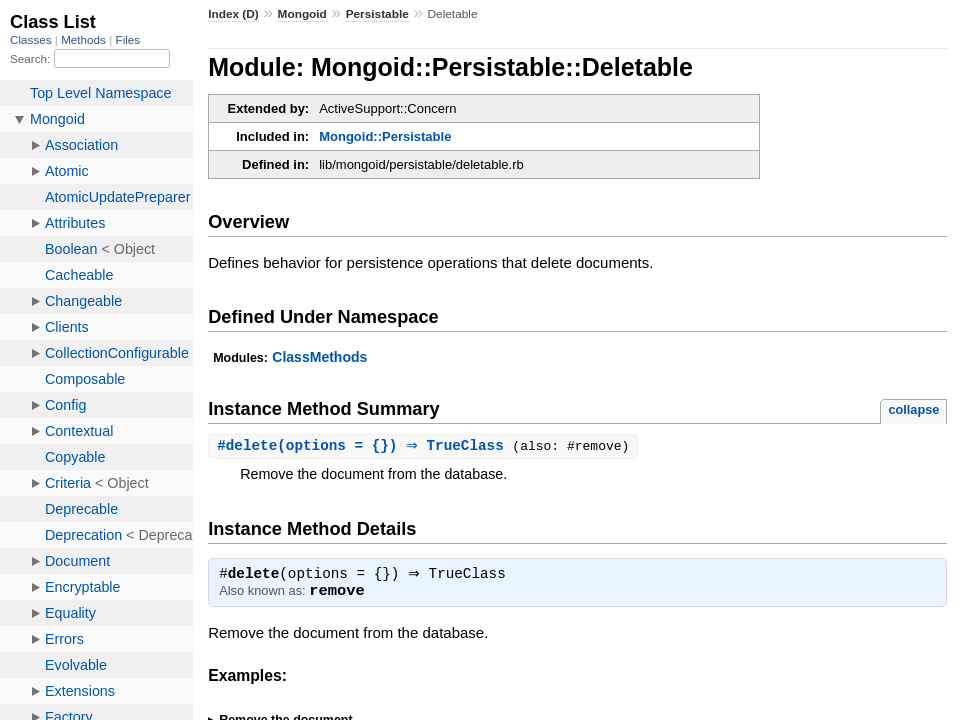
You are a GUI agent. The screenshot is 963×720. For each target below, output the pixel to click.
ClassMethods (319, 357)
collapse (913, 409)
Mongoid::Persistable (385, 136)
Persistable (377, 14)
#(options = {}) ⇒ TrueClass (367, 446)
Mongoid (302, 14)
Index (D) (233, 14)
